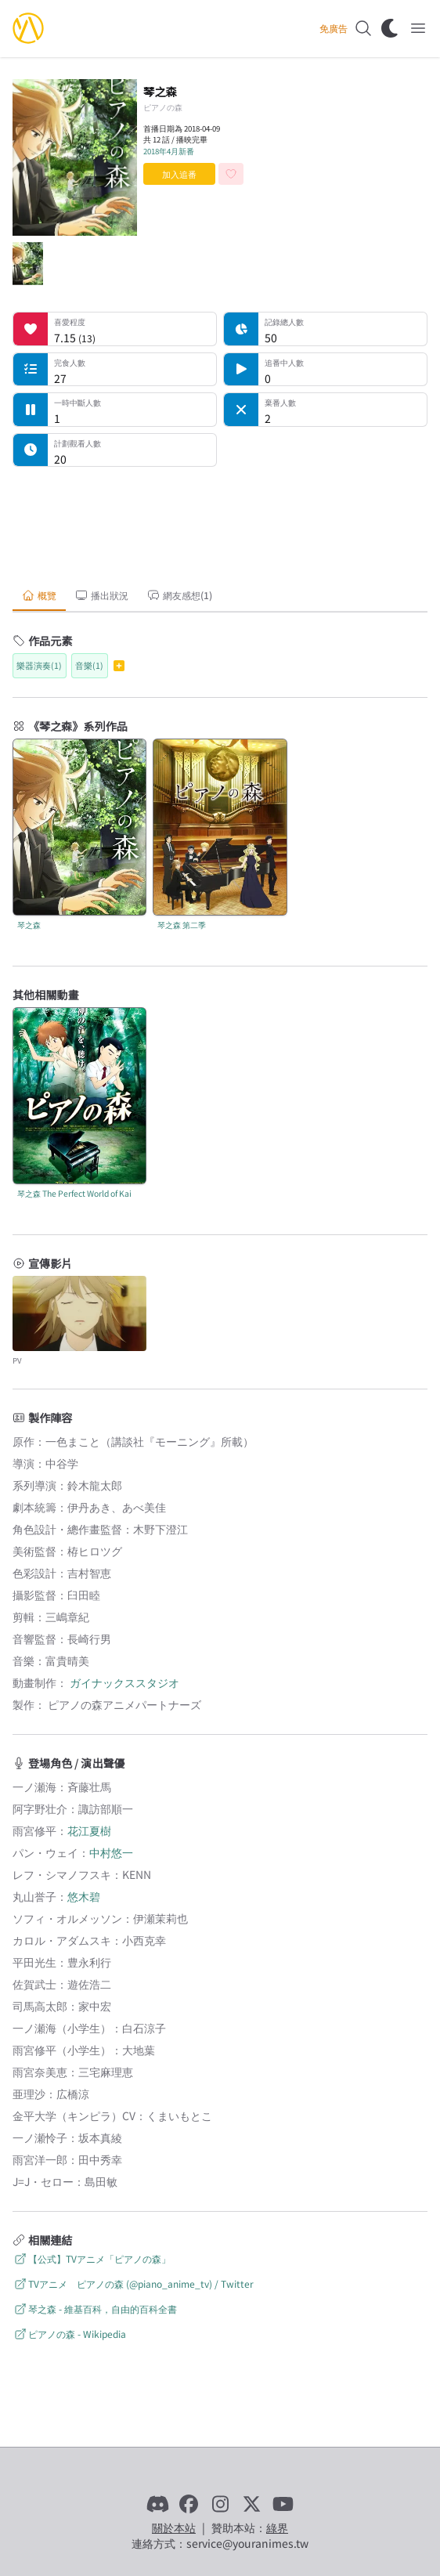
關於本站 (174, 2527)
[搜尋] (363, 28)
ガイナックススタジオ (124, 1682)
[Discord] (157, 2504)
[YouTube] (282, 2504)
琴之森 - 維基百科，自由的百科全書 (95, 2308)
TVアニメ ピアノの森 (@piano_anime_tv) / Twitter (133, 2283)
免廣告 (333, 28)
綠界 (277, 2527)
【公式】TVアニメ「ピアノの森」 (92, 2258)
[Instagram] (220, 2504)
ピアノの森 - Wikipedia (69, 2333)
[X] (251, 2504)
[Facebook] (188, 2504)
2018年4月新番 (168, 151)
